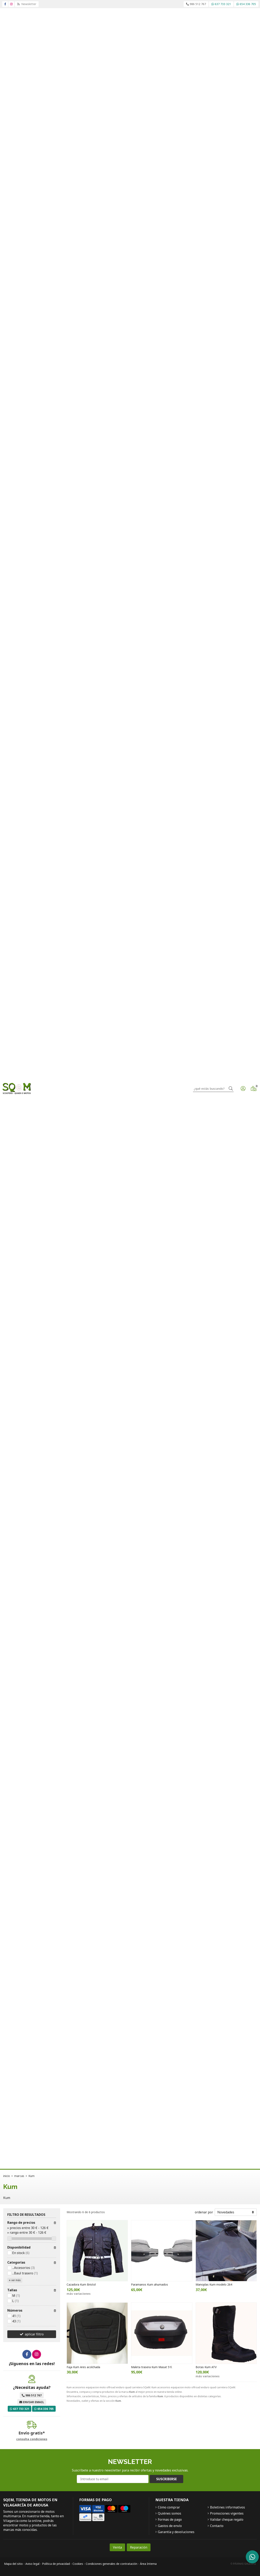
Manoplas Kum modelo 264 (214, 2284)
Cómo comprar (169, 2507)
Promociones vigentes (227, 2513)
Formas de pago (170, 2519)
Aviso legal (32, 2564)
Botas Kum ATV (206, 2367)
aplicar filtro (34, 2334)
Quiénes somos (169, 2513)
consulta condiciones (31, 2439)
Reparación (138, 2547)
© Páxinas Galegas (243, 2563)
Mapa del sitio (13, 2564)
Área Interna (148, 2564)
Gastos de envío (170, 2526)
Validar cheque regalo (226, 2519)
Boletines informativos (227, 2507)
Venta (117, 2547)
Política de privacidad (56, 2564)
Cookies (78, 2564)
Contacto (216, 2526)
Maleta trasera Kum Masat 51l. (151, 2367)
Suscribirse (166, 2479)
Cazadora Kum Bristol (81, 2284)
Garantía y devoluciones (176, 2532)
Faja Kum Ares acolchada (83, 2367)
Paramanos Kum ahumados (149, 2284)
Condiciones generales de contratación (111, 2564)
